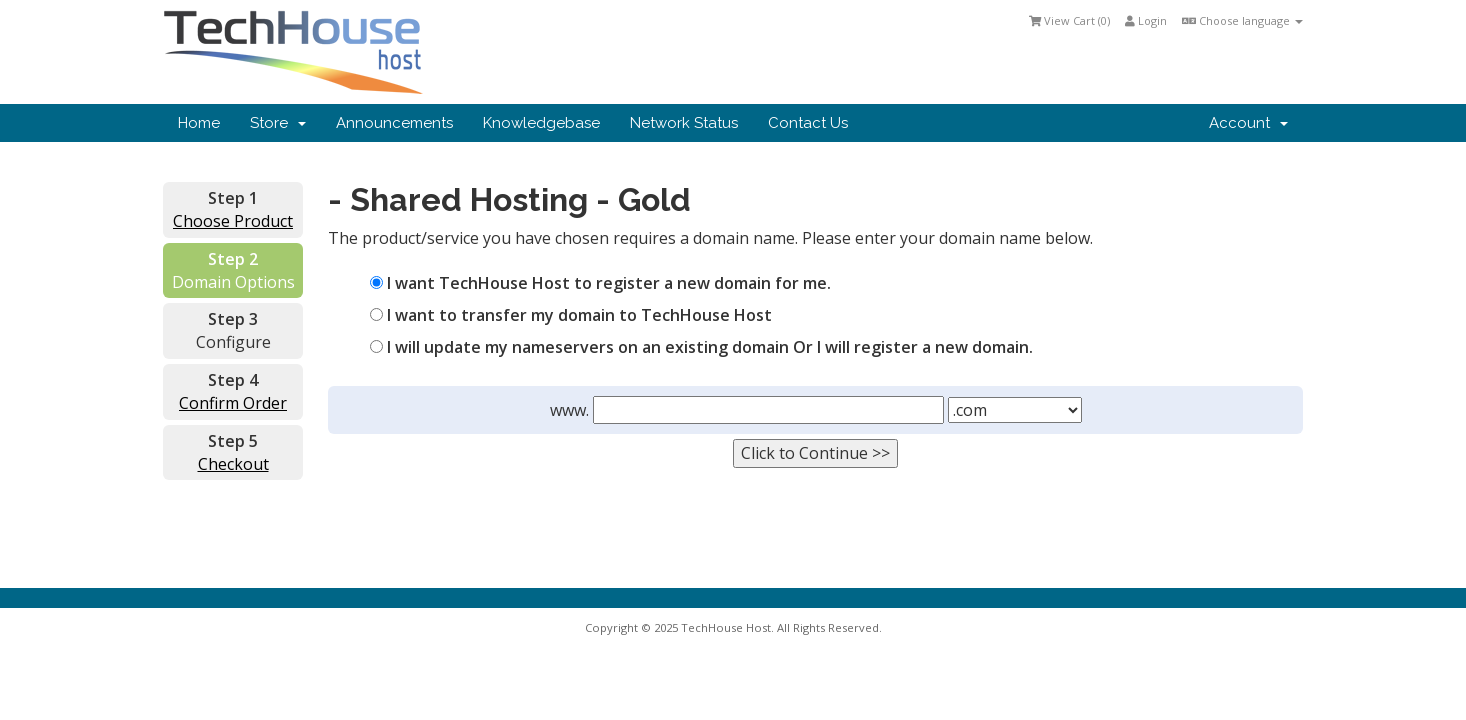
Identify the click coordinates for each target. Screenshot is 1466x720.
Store (278, 123)
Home (199, 123)
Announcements (394, 123)
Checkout (233, 464)
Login (1146, 20)
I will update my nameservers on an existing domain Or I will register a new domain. (701, 347)
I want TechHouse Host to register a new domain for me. (600, 283)
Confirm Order (233, 403)
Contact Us (808, 123)
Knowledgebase (541, 123)
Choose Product (233, 221)
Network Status (684, 123)
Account (1248, 123)
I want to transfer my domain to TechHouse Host (571, 315)
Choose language (1242, 20)
